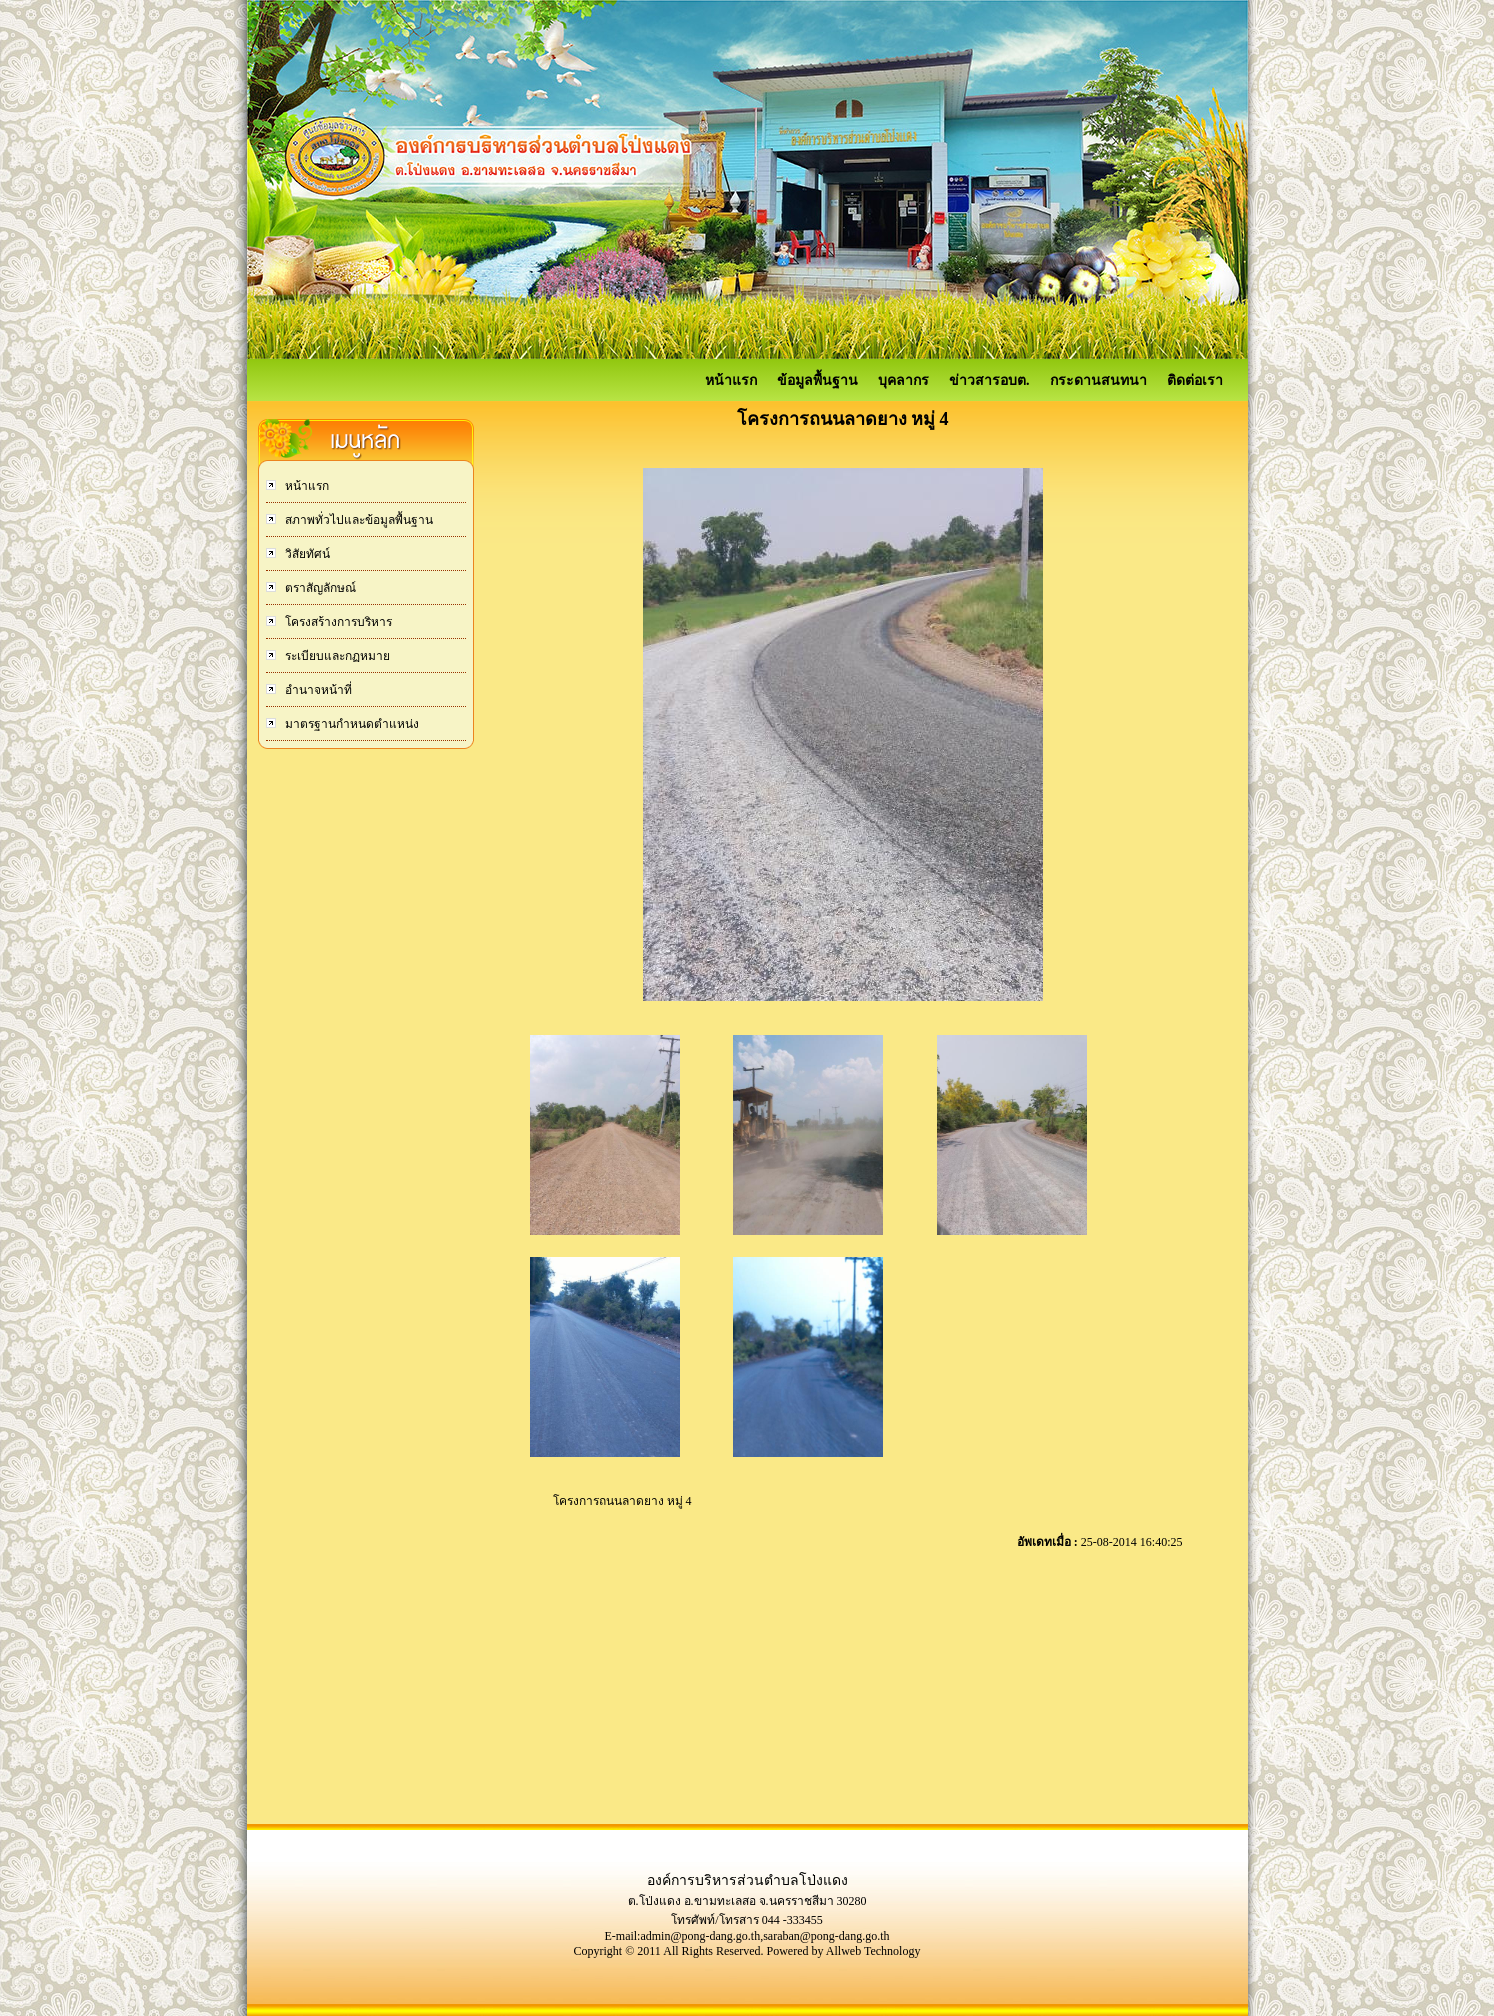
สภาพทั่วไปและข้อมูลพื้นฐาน (357, 520)
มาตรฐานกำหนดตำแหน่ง (350, 724)
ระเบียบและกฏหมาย (336, 656)
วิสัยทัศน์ (306, 554)
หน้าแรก (731, 380)
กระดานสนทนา (1098, 380)
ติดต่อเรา (1195, 380)
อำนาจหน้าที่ (317, 690)
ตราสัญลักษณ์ (319, 588)
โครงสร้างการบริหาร (337, 622)
